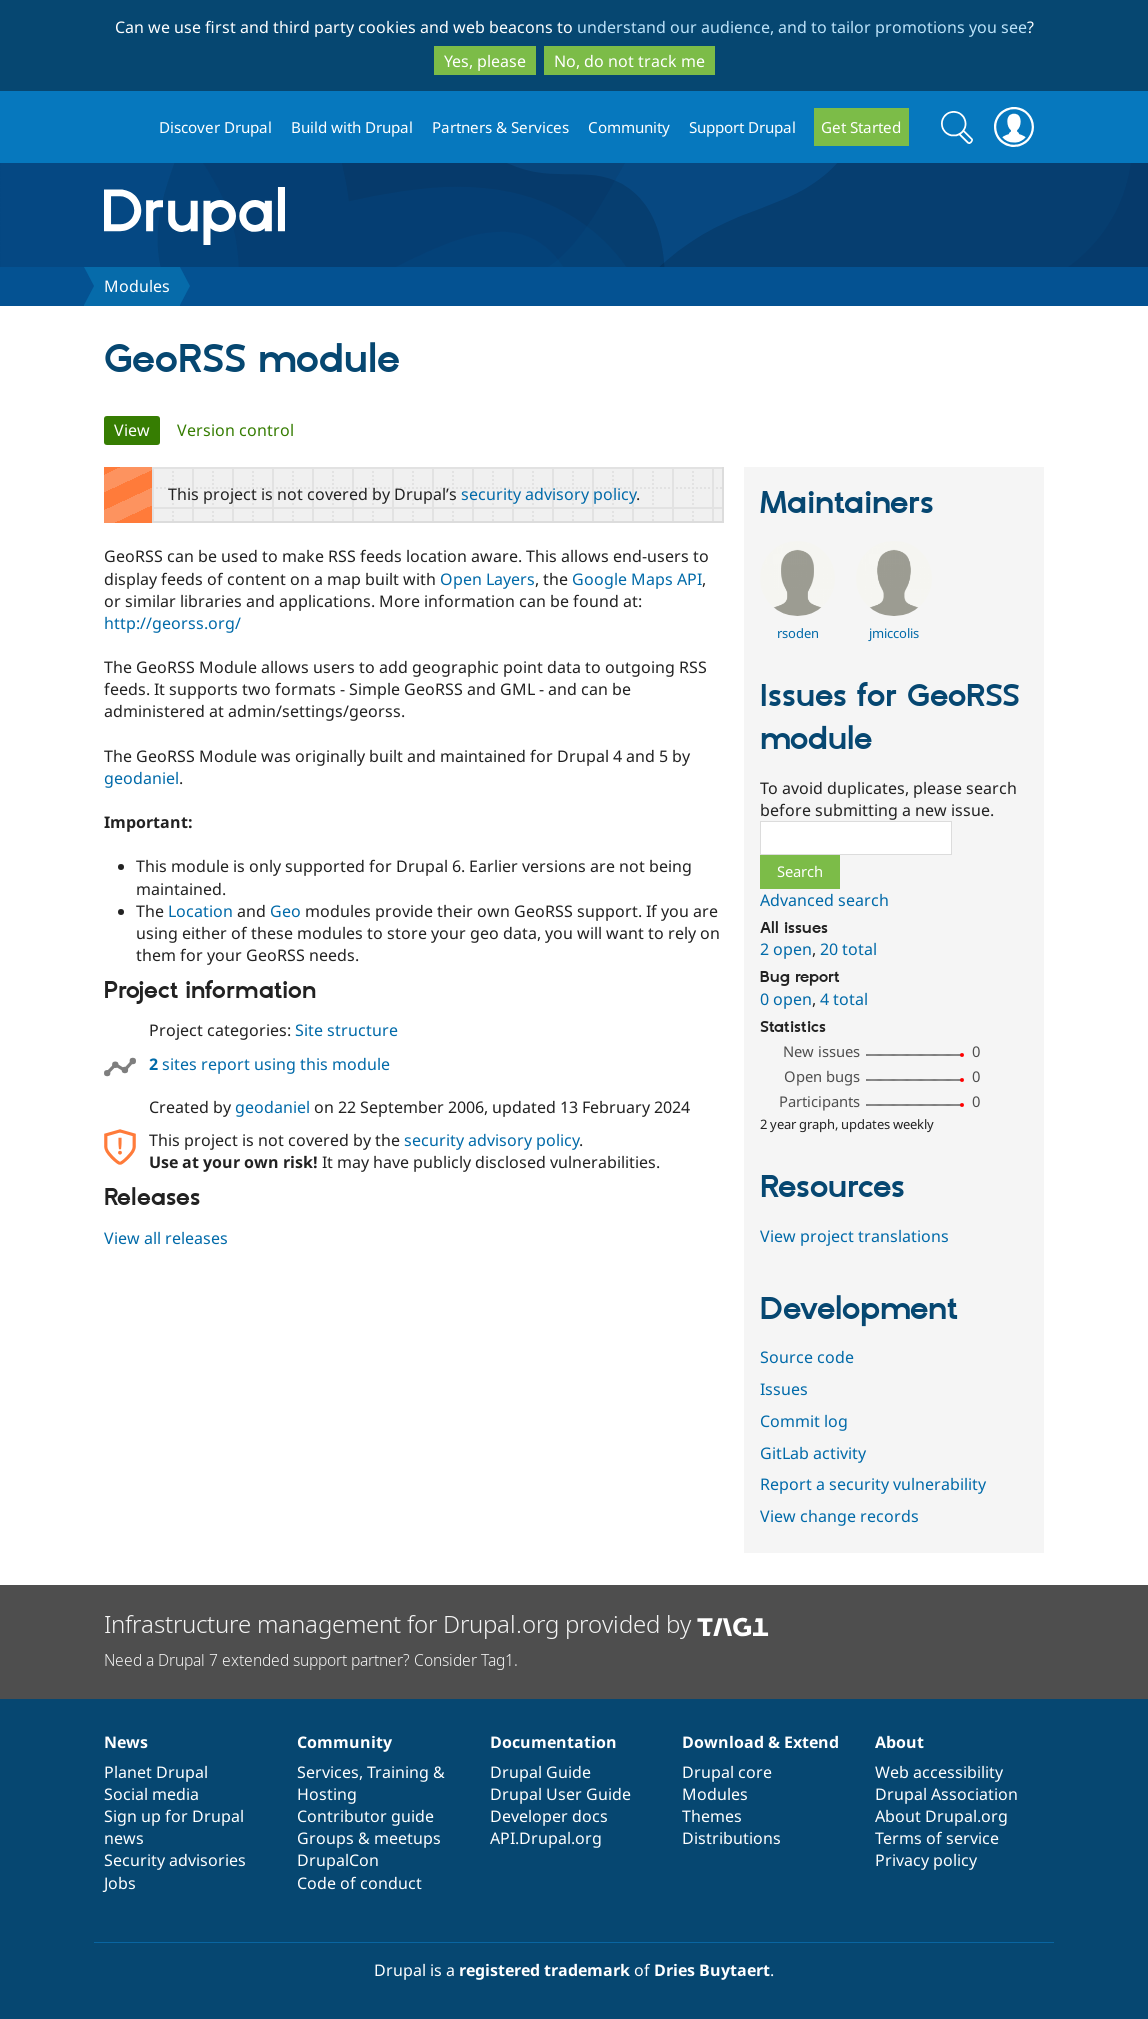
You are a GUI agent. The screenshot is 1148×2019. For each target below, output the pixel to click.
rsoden (798, 633)
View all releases (166, 1238)
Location (200, 911)
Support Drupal (742, 127)
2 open (786, 949)
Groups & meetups (369, 1838)
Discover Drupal (215, 127)
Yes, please (485, 61)
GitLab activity (813, 1453)
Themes (712, 1816)
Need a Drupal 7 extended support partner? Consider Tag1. (311, 1660)
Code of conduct (359, 1883)
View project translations (854, 1236)
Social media (151, 1794)
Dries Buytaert (712, 1970)
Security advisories (175, 1860)
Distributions (731, 1838)
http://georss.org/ (172, 623)
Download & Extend (760, 1742)
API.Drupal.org (546, 1838)
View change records (839, 1516)
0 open (786, 999)
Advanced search (824, 900)
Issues (784, 1389)
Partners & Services (500, 127)
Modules (137, 286)
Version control (235, 430)
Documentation (553, 1742)
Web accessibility (939, 1772)
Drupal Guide (540, 1772)
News (126, 1742)
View (137, 430)
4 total (844, 999)
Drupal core (727, 1772)
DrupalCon (338, 1860)
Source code (807, 1357)
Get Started (861, 127)
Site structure (346, 1030)
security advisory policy (548, 494)
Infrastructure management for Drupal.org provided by (436, 1623)
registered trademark (544, 1970)
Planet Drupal (156, 1772)
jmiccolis (894, 633)
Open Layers (487, 579)
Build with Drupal (352, 127)
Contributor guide (365, 1816)
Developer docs (549, 1816)
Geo (285, 911)
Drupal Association (946, 1794)
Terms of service (937, 1838)
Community (629, 127)
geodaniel (141, 778)
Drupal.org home (123, 127)
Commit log (804, 1421)
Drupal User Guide (560, 1794)
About (899, 1742)
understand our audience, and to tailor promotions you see (802, 27)
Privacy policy (926, 1860)
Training (398, 1772)
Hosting (327, 1794)
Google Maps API (637, 579)
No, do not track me (629, 61)
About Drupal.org (941, 1816)
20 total (848, 949)
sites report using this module (269, 1064)
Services (328, 1772)
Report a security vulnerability (873, 1484)
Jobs (120, 1883)
